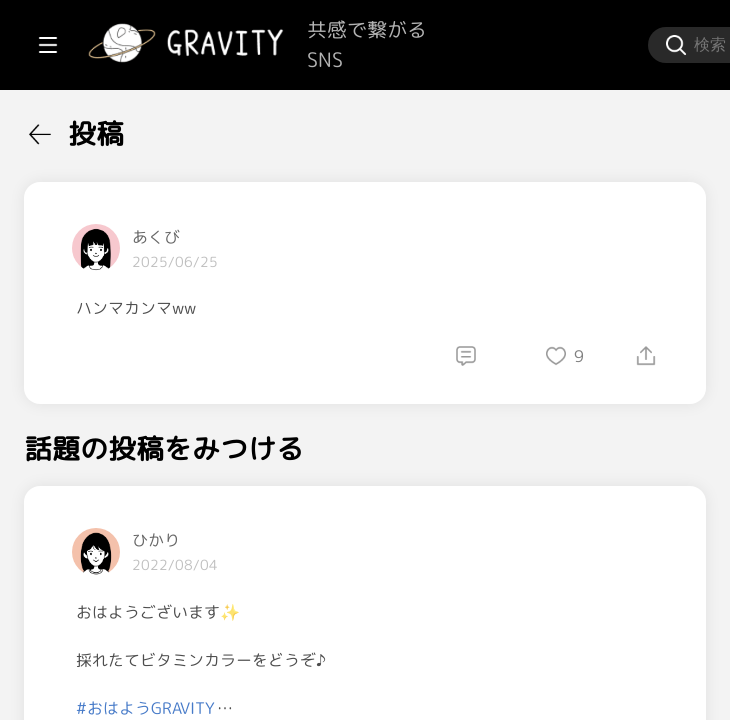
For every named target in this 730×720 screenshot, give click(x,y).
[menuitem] (120, 128)
